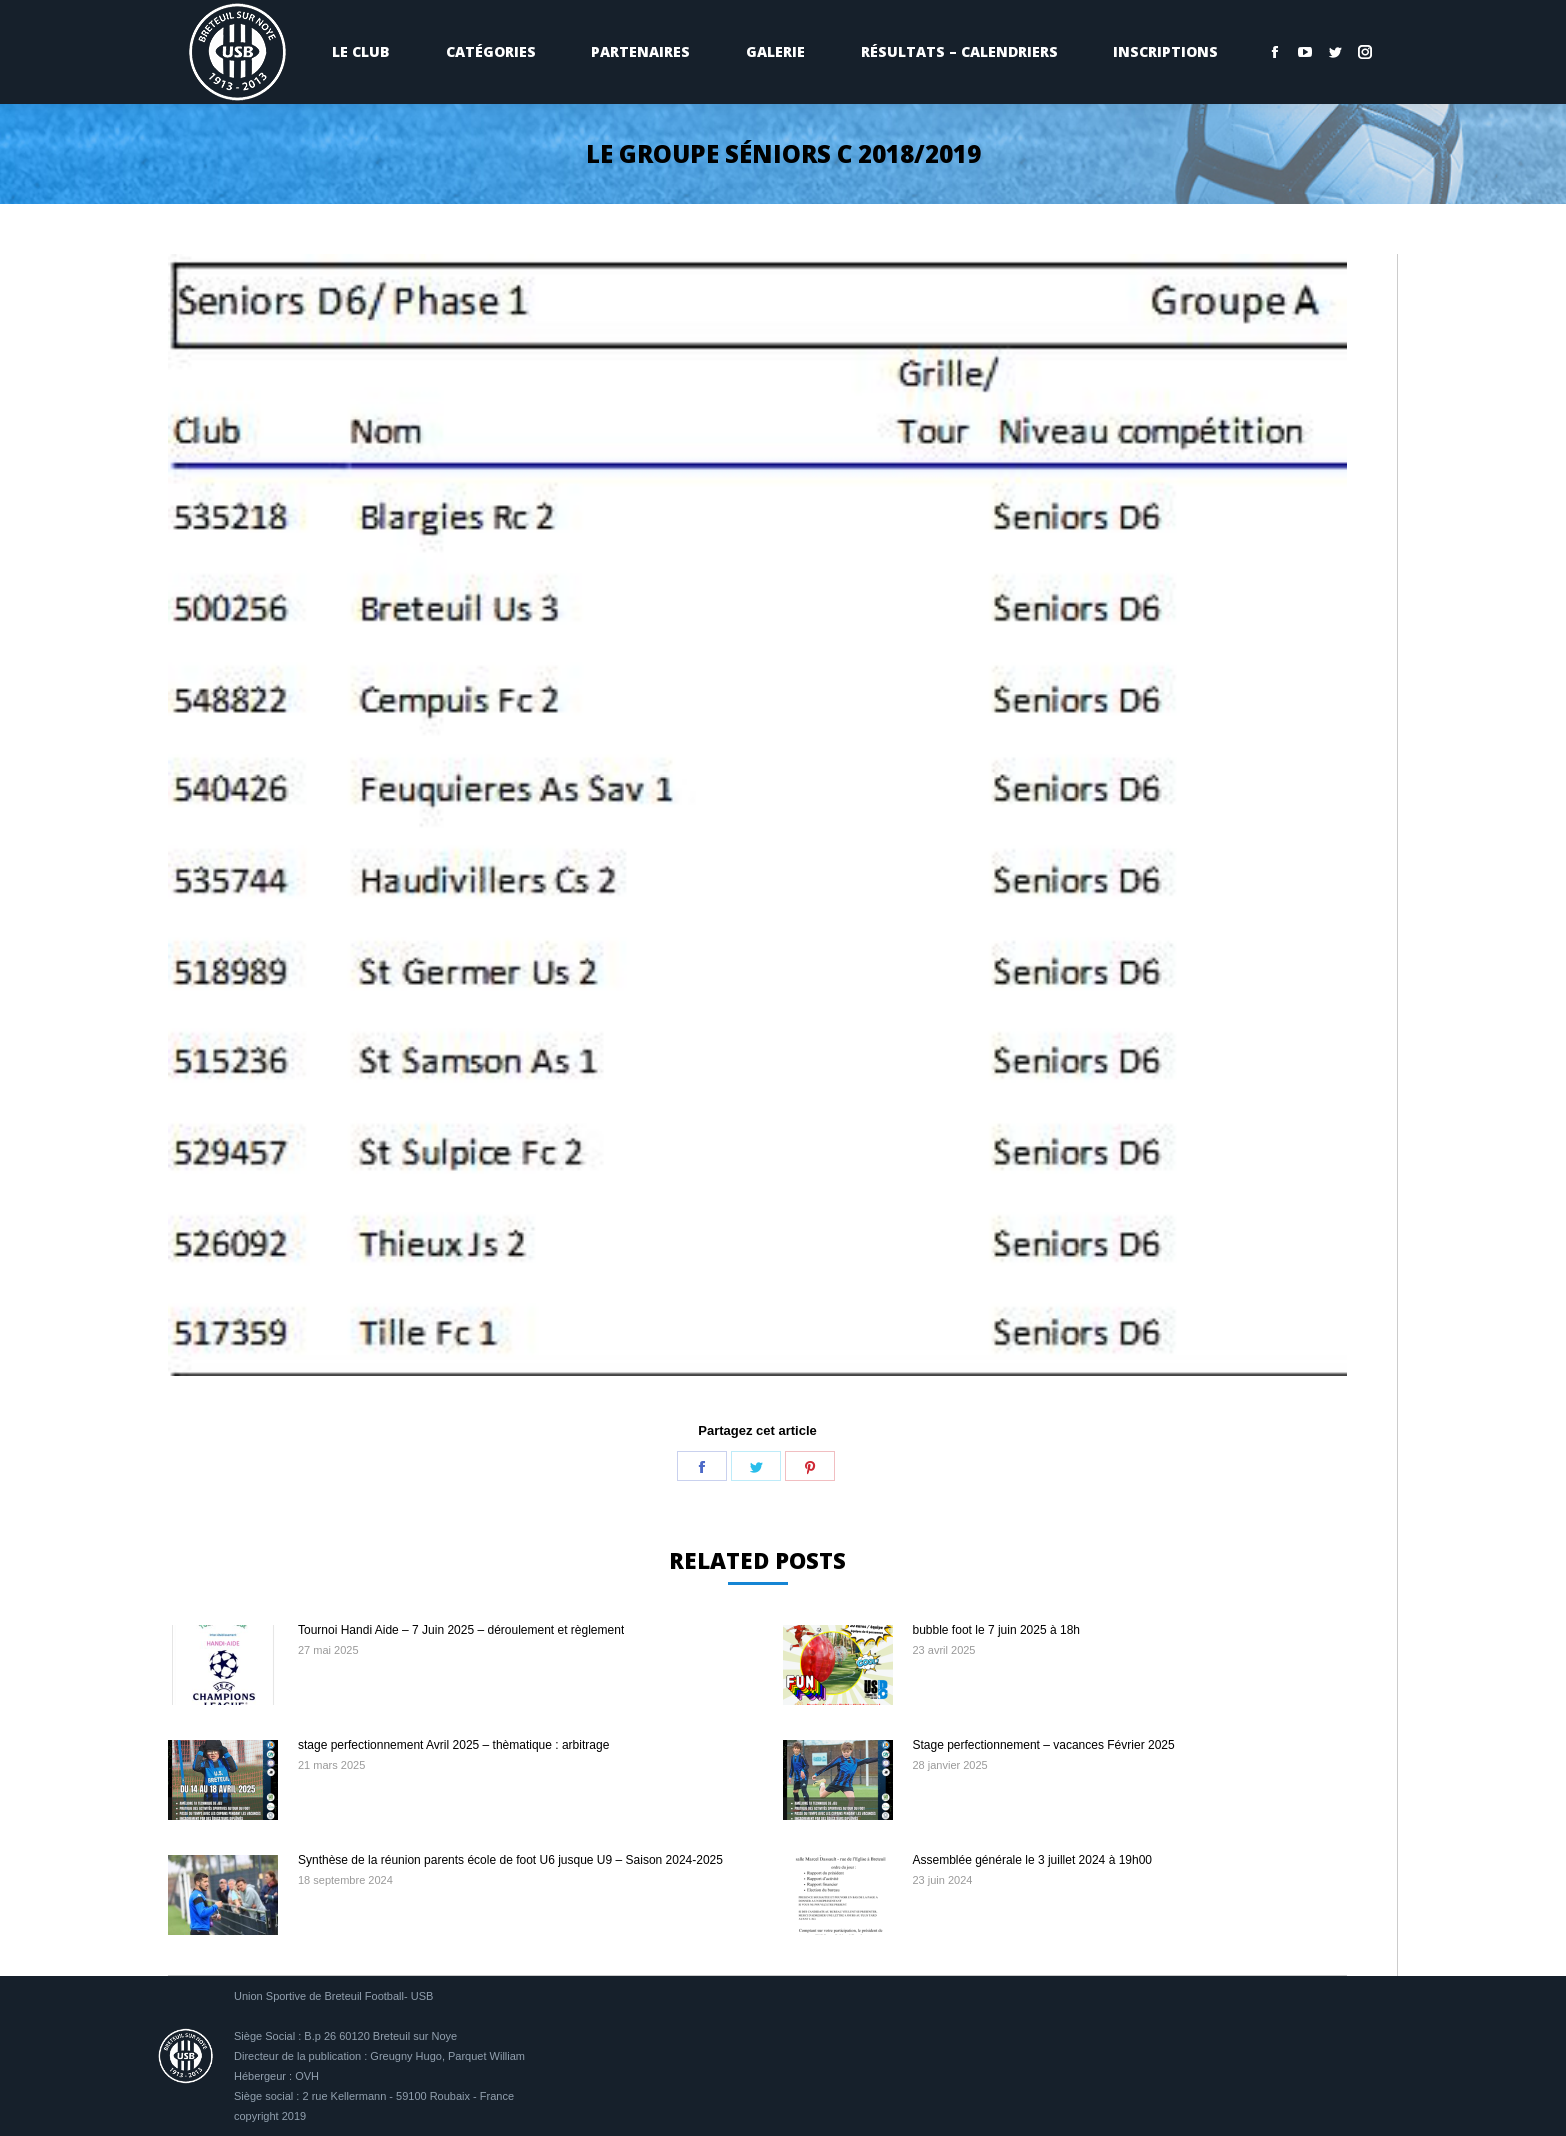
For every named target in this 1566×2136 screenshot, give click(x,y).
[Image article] (223, 1665)
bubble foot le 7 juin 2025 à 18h (996, 1630)
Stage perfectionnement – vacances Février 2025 (1044, 1745)
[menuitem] (361, 52)
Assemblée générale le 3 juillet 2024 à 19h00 (1033, 1860)
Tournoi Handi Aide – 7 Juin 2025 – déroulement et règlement (461, 1630)
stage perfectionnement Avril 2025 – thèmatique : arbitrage (453, 1745)
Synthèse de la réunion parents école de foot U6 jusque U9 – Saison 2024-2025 (510, 1860)
